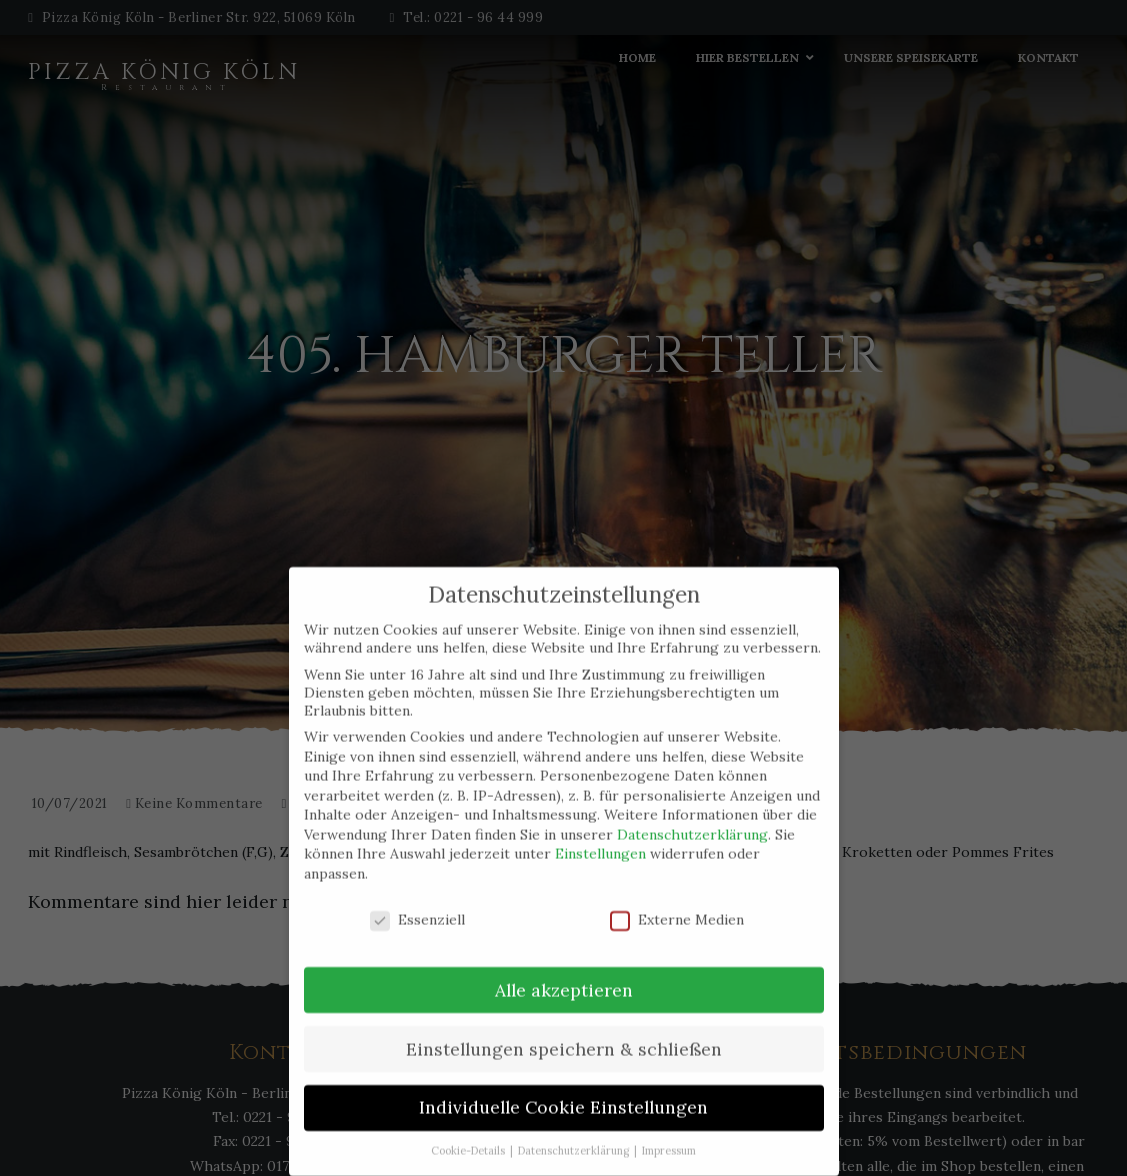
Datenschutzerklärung (692, 803)
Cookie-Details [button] (469, 1120)
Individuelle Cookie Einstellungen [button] (563, 1076)
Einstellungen (600, 823)
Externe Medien (677, 888)
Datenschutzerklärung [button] (575, 1120)
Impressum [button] (669, 1120)
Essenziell (417, 888)
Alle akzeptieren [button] (564, 958)
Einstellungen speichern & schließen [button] (564, 1017)
